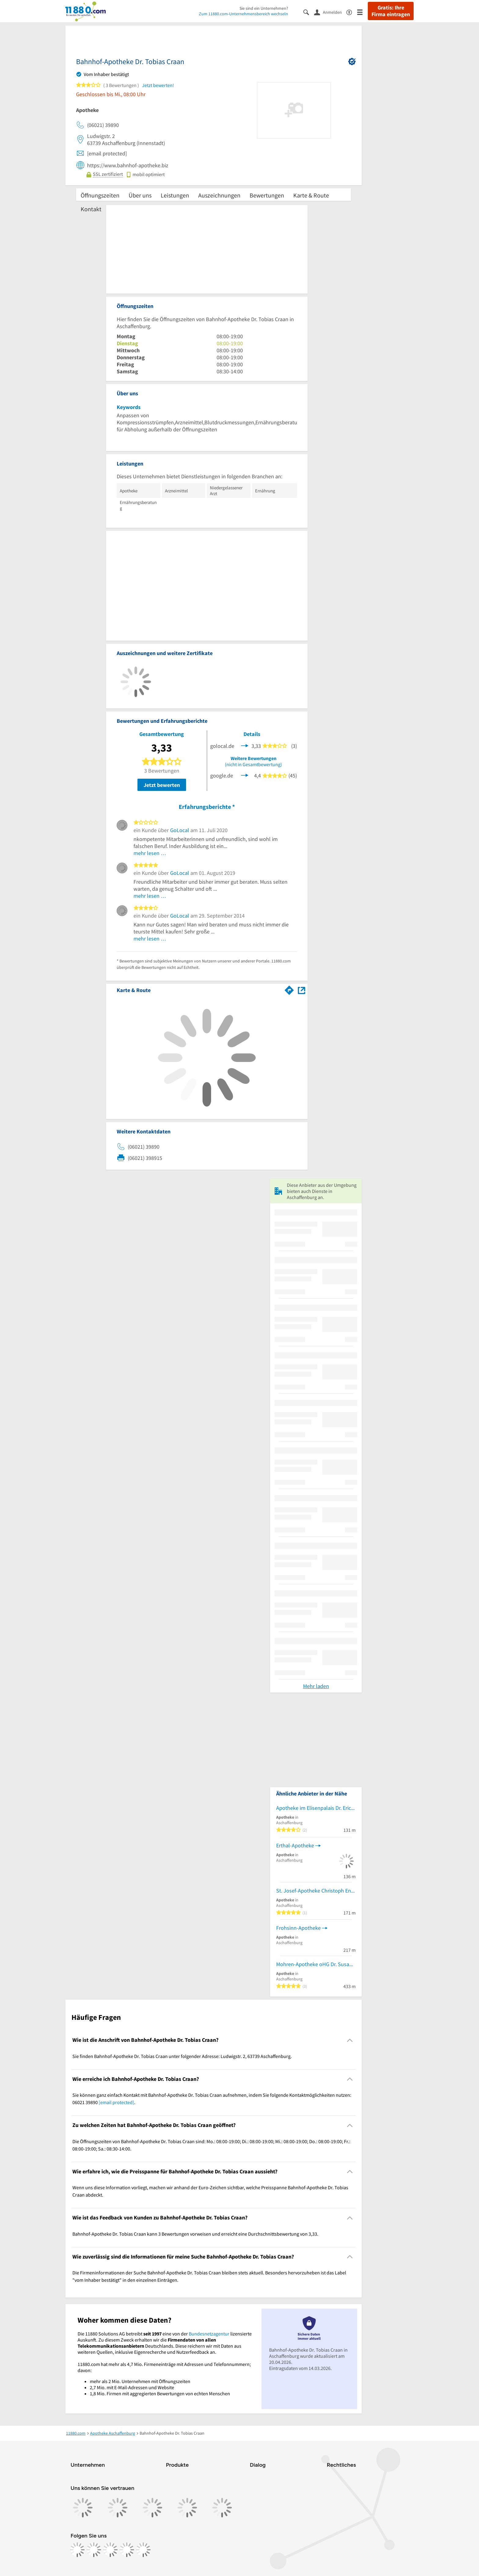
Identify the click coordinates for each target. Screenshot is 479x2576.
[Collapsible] (350, 2040)
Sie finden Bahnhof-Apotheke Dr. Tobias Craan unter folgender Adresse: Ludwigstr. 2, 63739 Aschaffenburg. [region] (182, 2056)
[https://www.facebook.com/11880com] (77, 2549)
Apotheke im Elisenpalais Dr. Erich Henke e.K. (316, 1807)
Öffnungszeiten (100, 195)
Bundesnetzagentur (209, 2334)
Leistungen (175, 195)
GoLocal (179, 830)
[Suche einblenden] (308, 11)
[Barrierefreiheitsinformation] (351, 11)
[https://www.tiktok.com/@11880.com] (110, 2549)
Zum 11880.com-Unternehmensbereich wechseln (243, 13)
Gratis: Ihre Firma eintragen (390, 11)
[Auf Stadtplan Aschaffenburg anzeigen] (301, 990)
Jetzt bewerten (162, 784)
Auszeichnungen (219, 195)
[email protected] (116, 2102)
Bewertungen (267, 195)
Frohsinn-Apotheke (298, 1927)
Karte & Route (311, 195)
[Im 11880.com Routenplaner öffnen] (289, 989)
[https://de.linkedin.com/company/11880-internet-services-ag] (126, 2549)
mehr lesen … (149, 853)
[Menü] (362, 11)
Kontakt (91, 209)
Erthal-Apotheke (295, 1845)
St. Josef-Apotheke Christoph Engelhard (316, 1890)
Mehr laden (316, 1686)
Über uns (140, 195)
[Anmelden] (330, 12)
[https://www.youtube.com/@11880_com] (143, 2549)
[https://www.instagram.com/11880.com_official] (94, 2549)
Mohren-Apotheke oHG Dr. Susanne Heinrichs (316, 1964)
